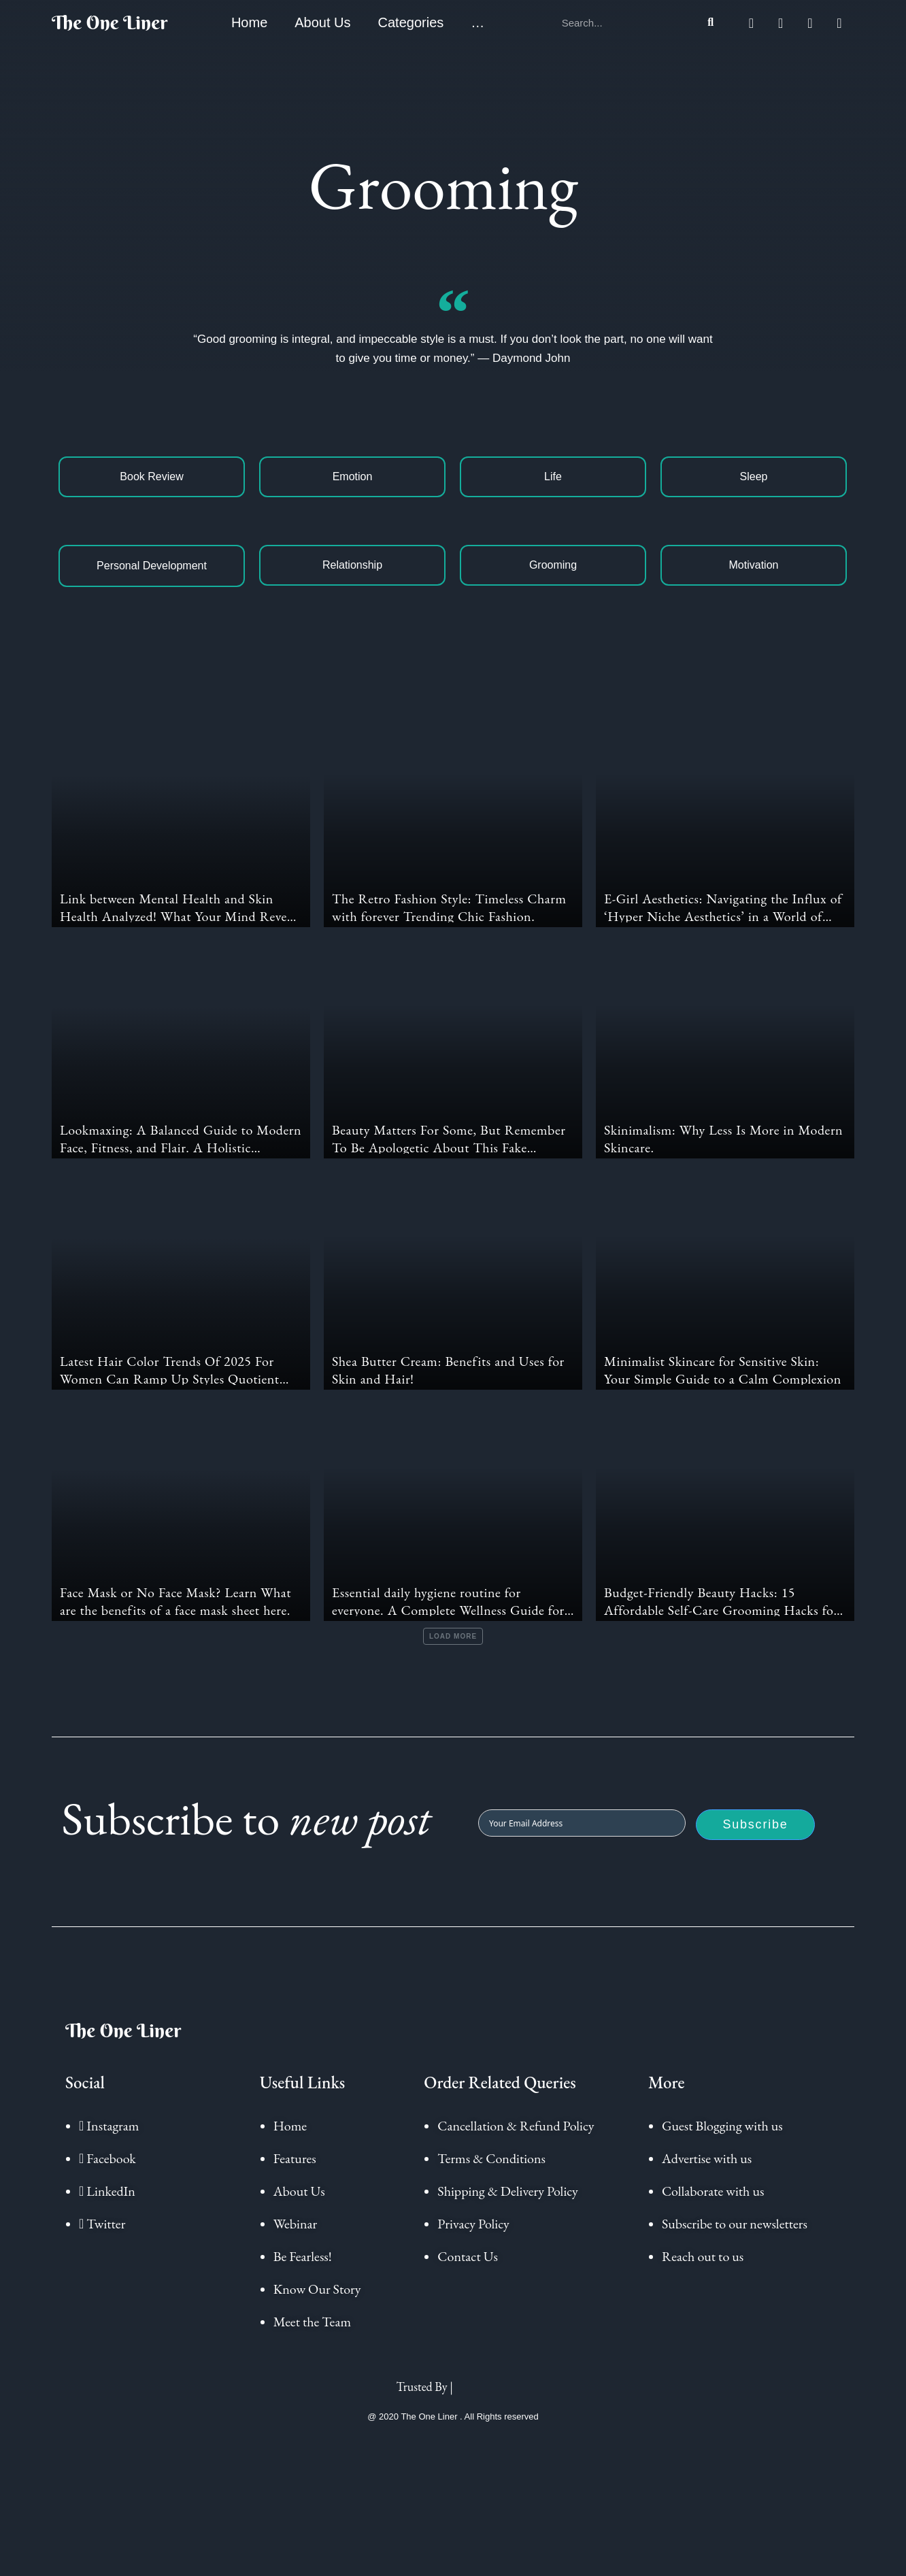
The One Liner (109, 22)
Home (249, 22)
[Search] (711, 22)
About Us (322, 22)
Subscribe (755, 1834)
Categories (411, 22)
